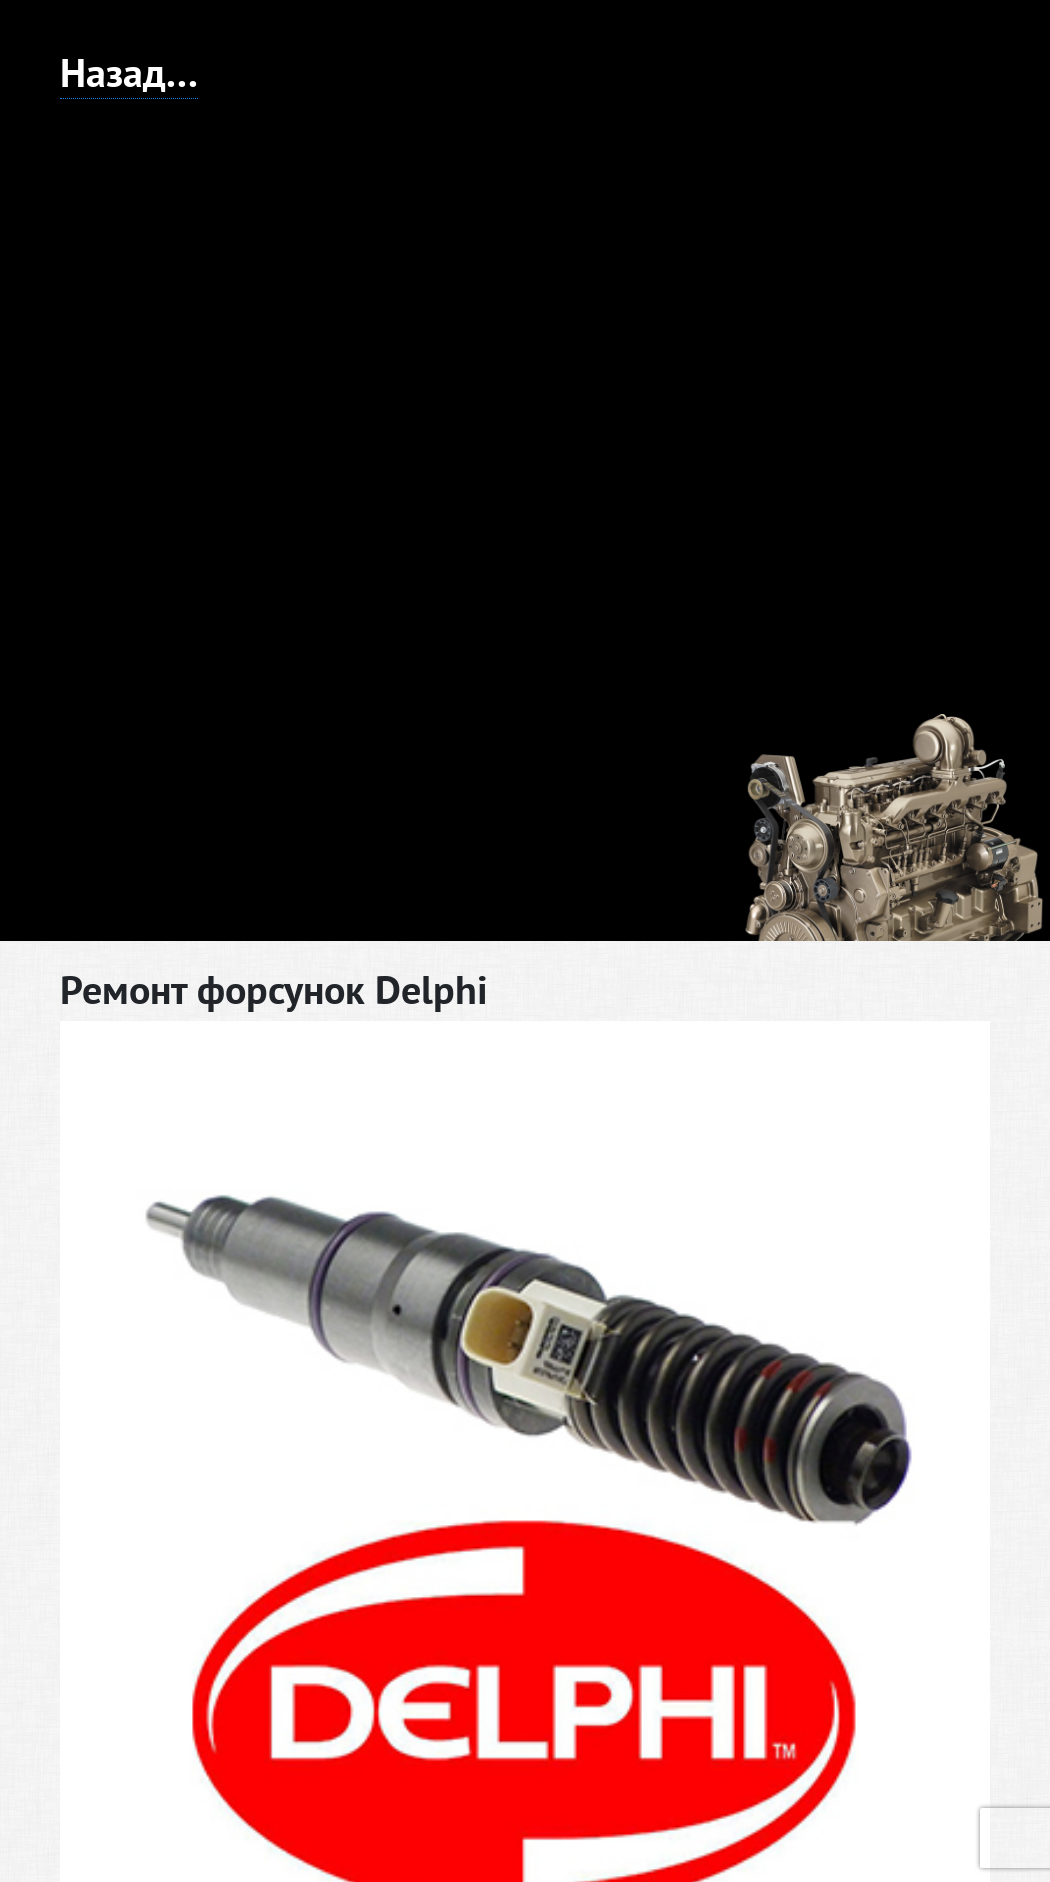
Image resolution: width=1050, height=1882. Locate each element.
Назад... (129, 72)
